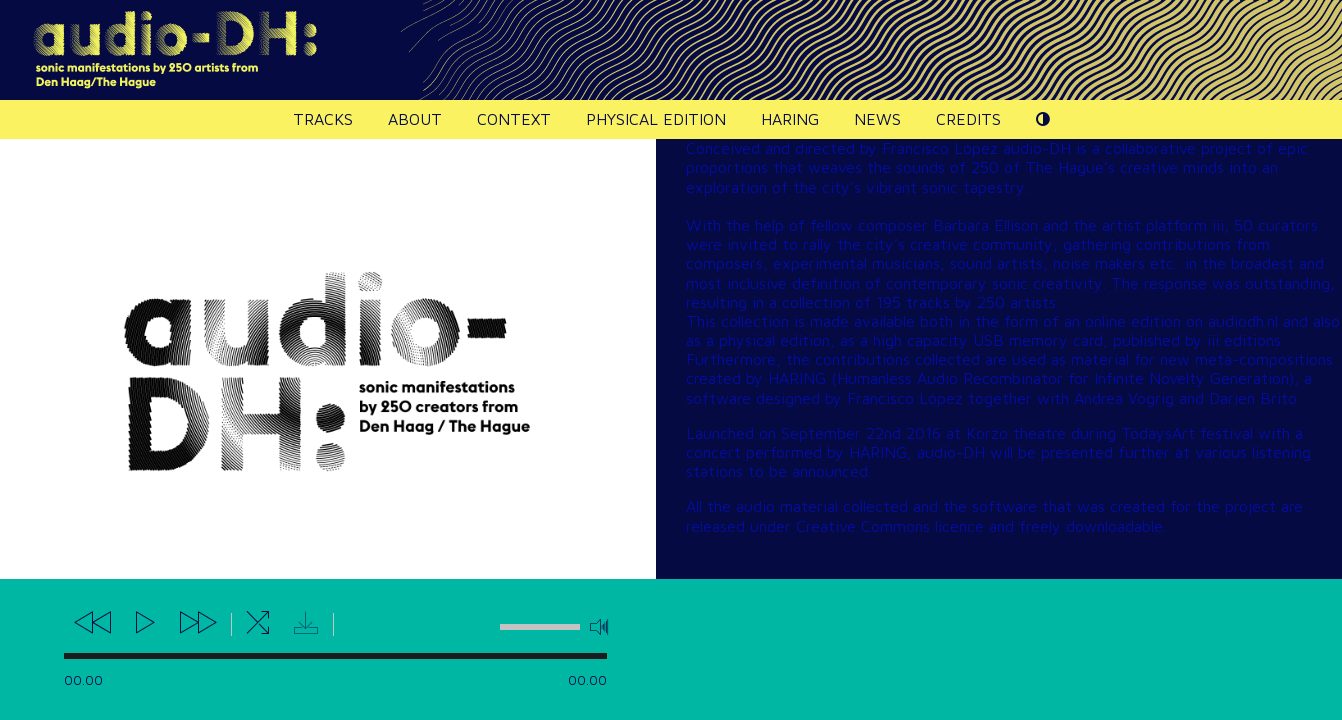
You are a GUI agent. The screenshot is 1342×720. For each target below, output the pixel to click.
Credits (968, 119)
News (877, 119)
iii (1218, 225)
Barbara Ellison (985, 225)
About (415, 119)
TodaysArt (1158, 433)
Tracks (323, 119)
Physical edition (656, 119)
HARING (790, 119)
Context (514, 119)
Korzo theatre (1016, 433)
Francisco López (940, 148)
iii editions (1244, 340)
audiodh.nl (1243, 321)
